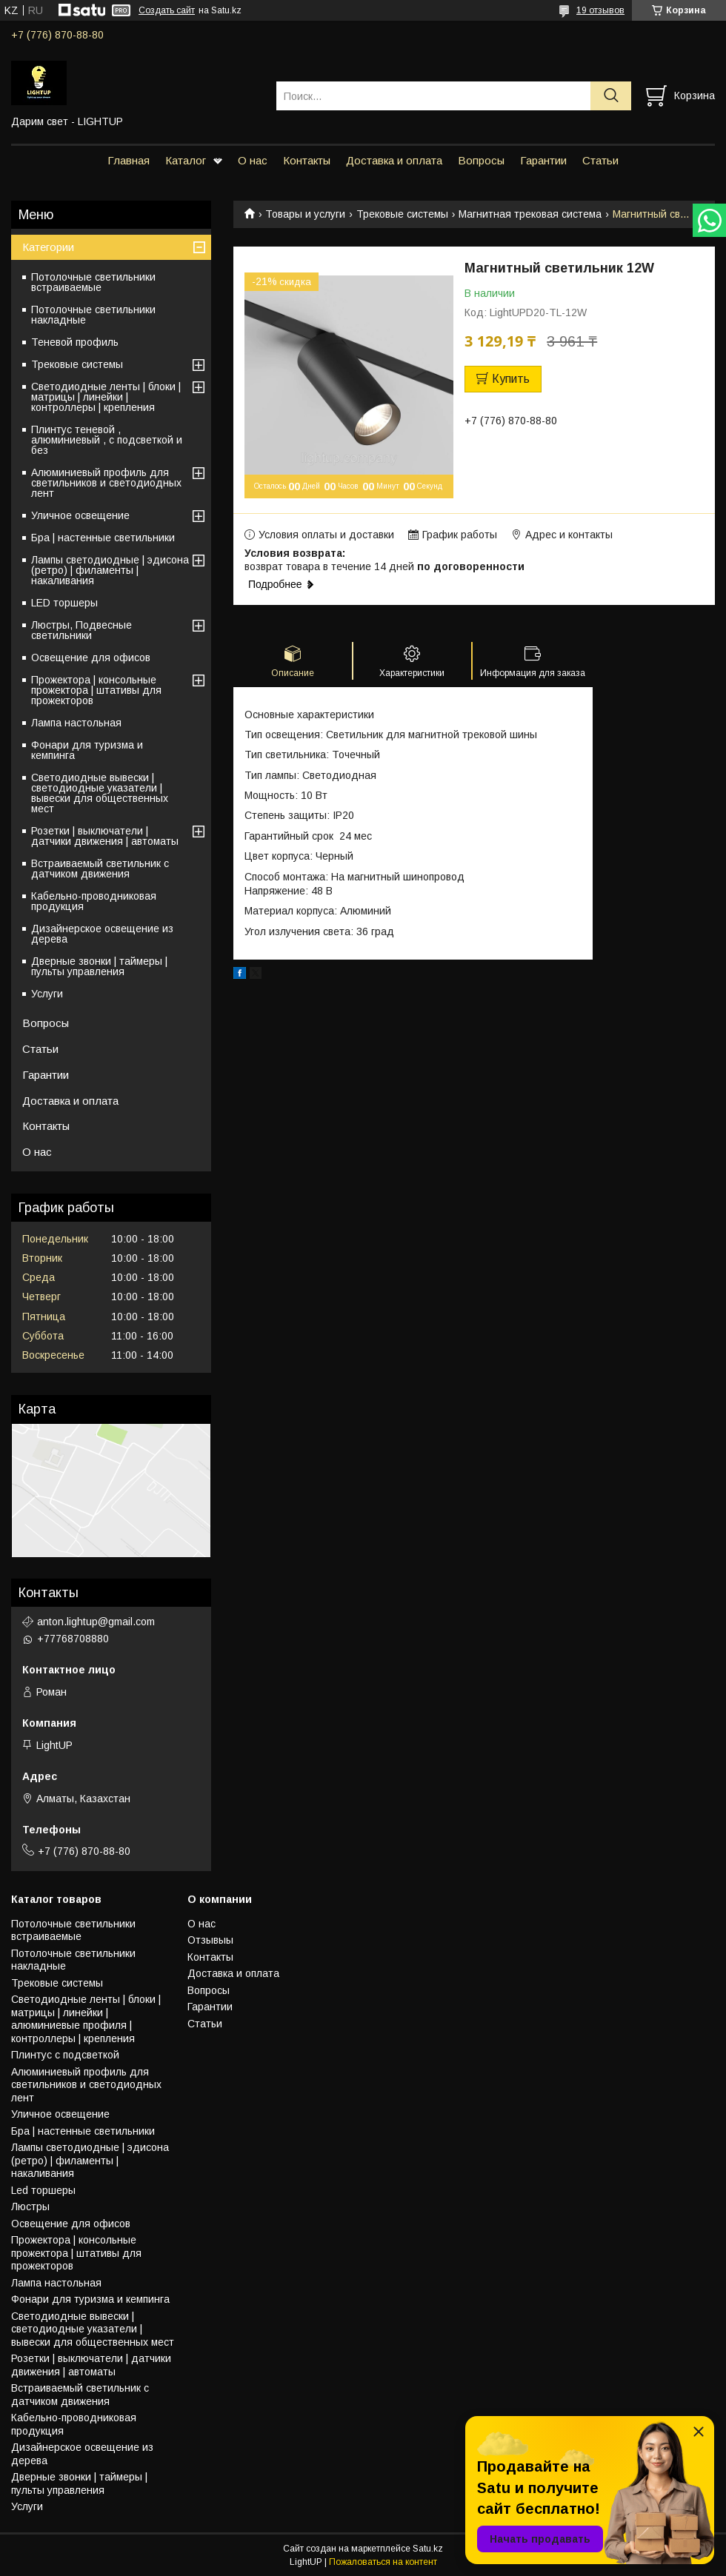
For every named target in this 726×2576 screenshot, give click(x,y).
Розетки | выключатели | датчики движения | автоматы (105, 836)
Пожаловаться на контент (383, 2562)
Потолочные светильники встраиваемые (93, 282)
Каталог (185, 160)
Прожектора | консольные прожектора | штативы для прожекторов (96, 690)
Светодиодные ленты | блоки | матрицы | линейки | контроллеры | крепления (106, 397)
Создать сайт (167, 10)
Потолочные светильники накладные (93, 315)
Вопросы (481, 160)
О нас (252, 160)
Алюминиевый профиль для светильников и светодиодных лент (106, 482)
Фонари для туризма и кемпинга (87, 750)
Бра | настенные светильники (103, 537)
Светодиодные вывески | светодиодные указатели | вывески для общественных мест (99, 793)
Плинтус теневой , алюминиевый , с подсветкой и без (106, 440)
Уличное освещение (80, 515)
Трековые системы (402, 214)
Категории (48, 247)
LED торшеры (64, 603)
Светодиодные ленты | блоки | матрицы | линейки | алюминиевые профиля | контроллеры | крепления (86, 2018)
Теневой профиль (75, 342)
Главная (128, 160)
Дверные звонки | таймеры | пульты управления (99, 966)
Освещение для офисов (90, 657)
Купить (511, 378)
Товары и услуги (305, 214)
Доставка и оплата (394, 160)
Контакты (306, 160)
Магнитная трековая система (530, 214)
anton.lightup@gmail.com (96, 1621)
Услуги (47, 994)
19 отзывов (600, 10)
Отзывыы (210, 1940)
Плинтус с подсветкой (65, 2055)
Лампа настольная (76, 723)
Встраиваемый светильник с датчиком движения (100, 868)
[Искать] (610, 95)
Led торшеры (43, 2190)
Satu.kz (428, 2548)
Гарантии (543, 160)
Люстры (30, 2206)
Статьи (600, 160)
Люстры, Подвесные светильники (81, 630)
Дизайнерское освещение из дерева (102, 934)
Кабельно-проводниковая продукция (93, 901)
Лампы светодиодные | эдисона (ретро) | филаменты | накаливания (110, 570)
